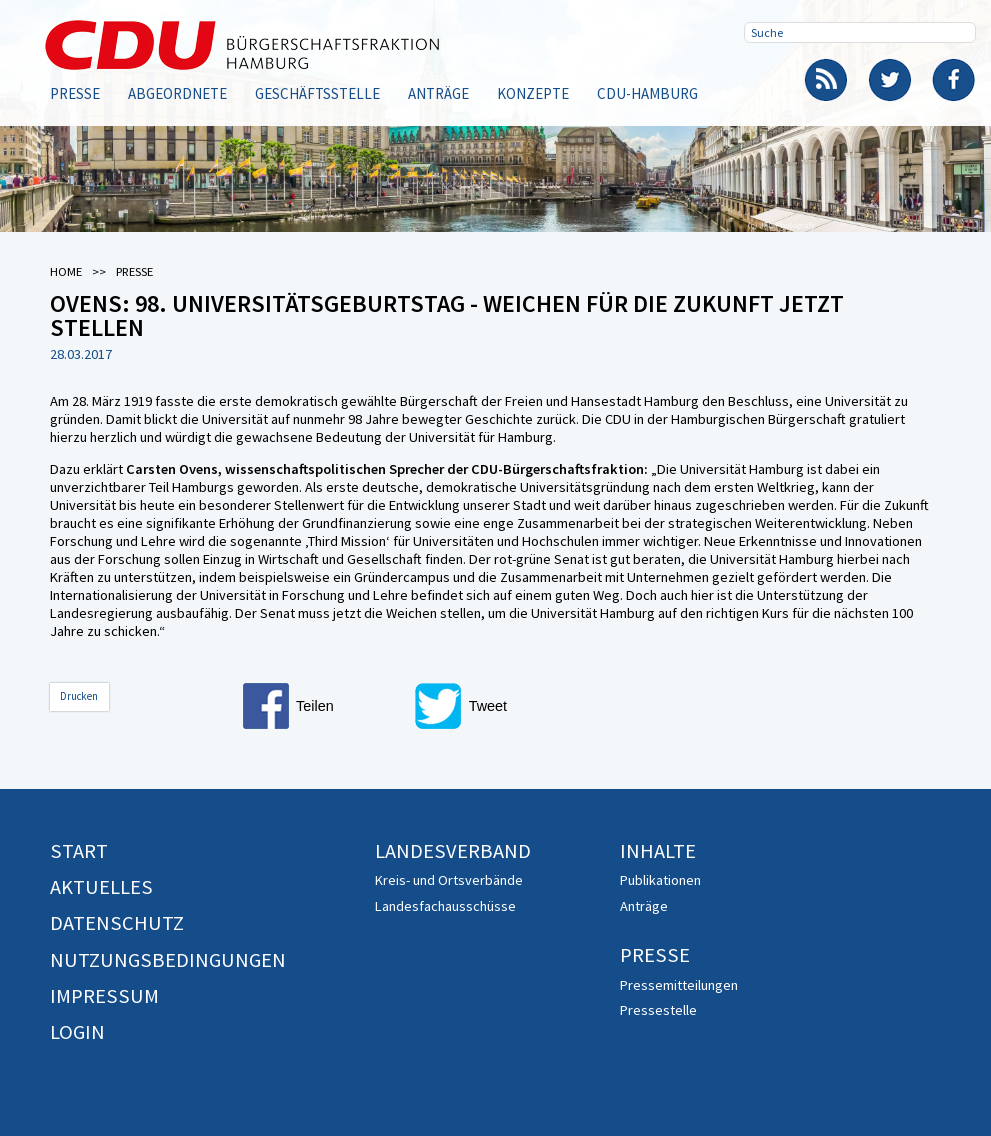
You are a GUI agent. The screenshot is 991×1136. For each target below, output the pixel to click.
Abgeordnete (177, 93)
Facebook (954, 80)
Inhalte (658, 851)
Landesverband (453, 851)
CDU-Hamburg (647, 93)
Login (77, 1032)
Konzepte (533, 93)
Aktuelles (101, 887)
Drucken (79, 696)
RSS (826, 80)
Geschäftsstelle (317, 93)
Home (66, 271)
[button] (323, 706)
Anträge (438, 93)
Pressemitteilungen (679, 985)
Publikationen (660, 880)
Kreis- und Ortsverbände (449, 880)
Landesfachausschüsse (445, 906)
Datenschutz (117, 923)
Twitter (890, 80)
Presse (75, 93)
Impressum (104, 996)
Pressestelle (658, 1010)
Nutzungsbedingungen (168, 960)
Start (79, 851)
